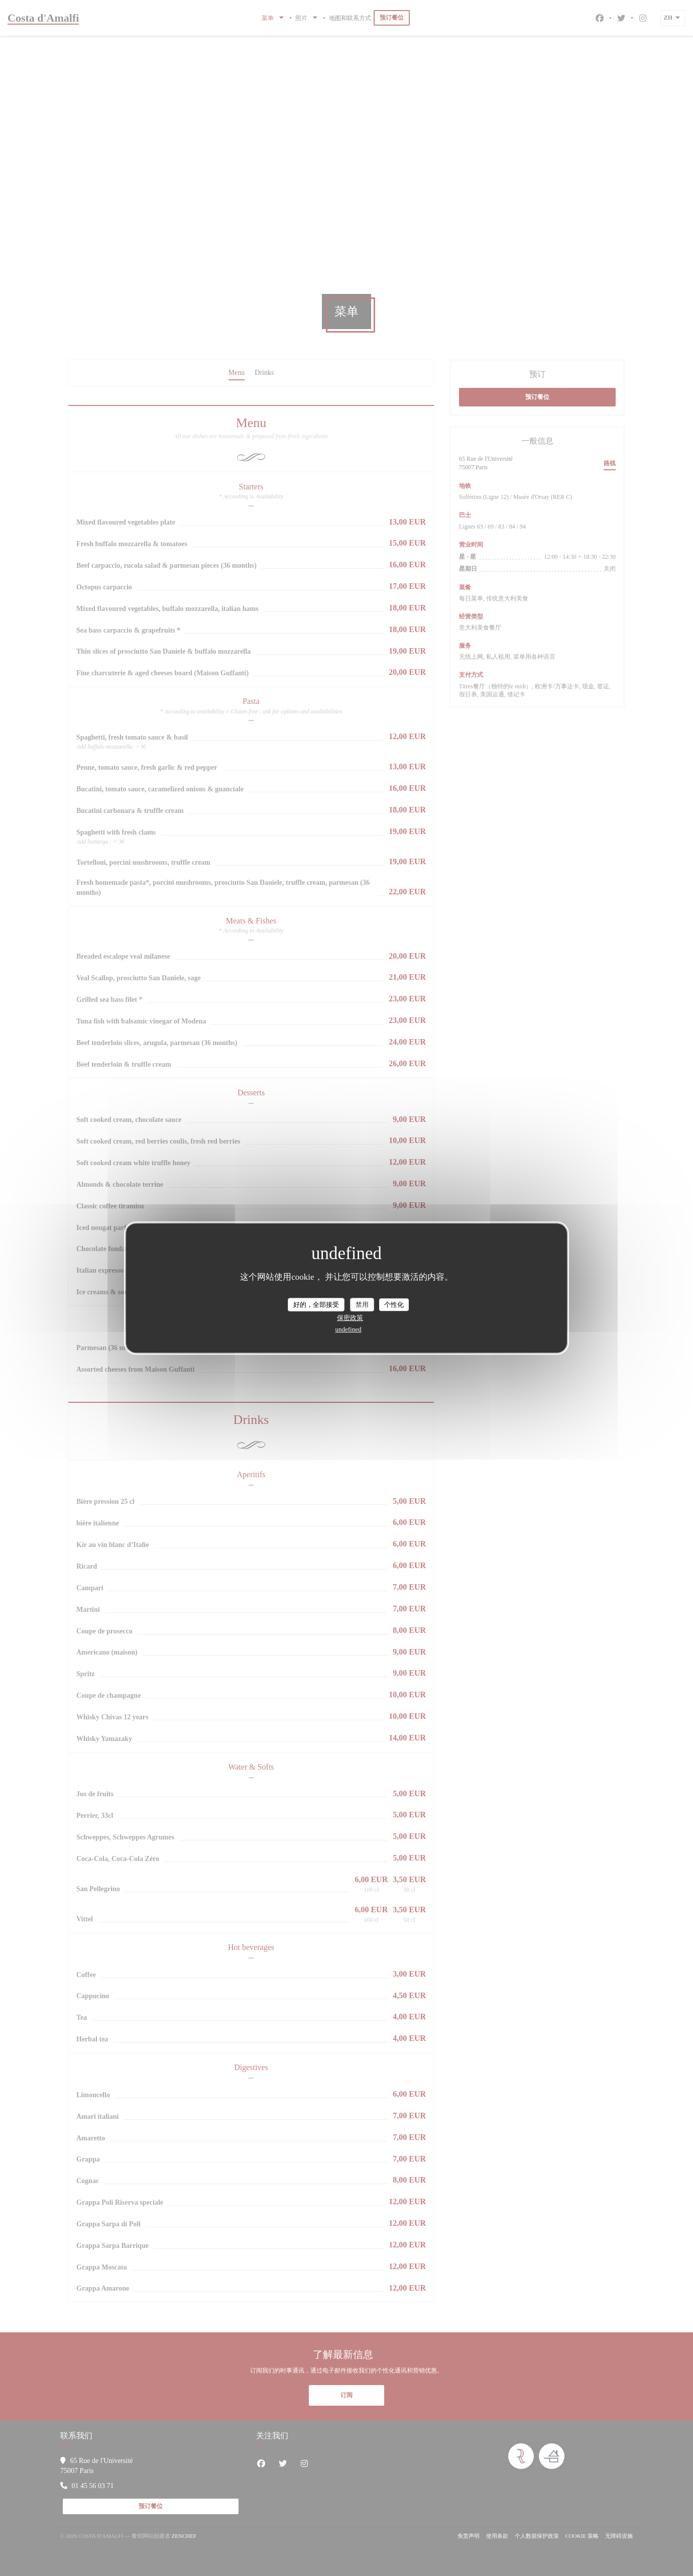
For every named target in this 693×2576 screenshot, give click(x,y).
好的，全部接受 (316, 1304)
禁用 (362, 1304)
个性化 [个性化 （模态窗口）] (394, 1304)
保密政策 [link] (350, 1317)
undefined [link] (348, 1329)
